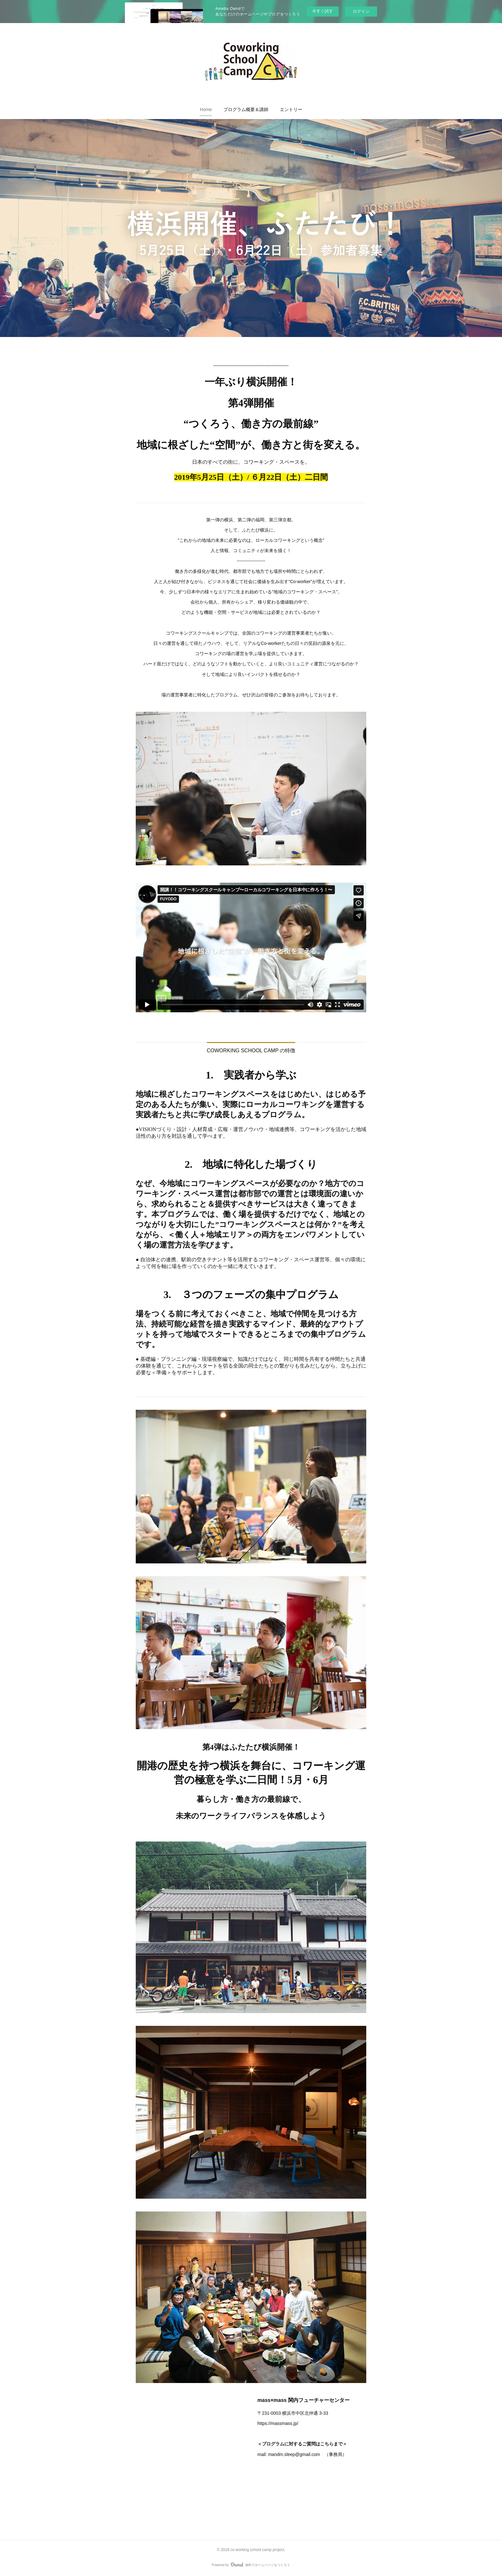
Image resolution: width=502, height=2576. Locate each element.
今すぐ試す (322, 11)
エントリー (291, 109)
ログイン (361, 11)
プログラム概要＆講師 (245, 109)
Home (206, 109)
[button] (206, 109)
